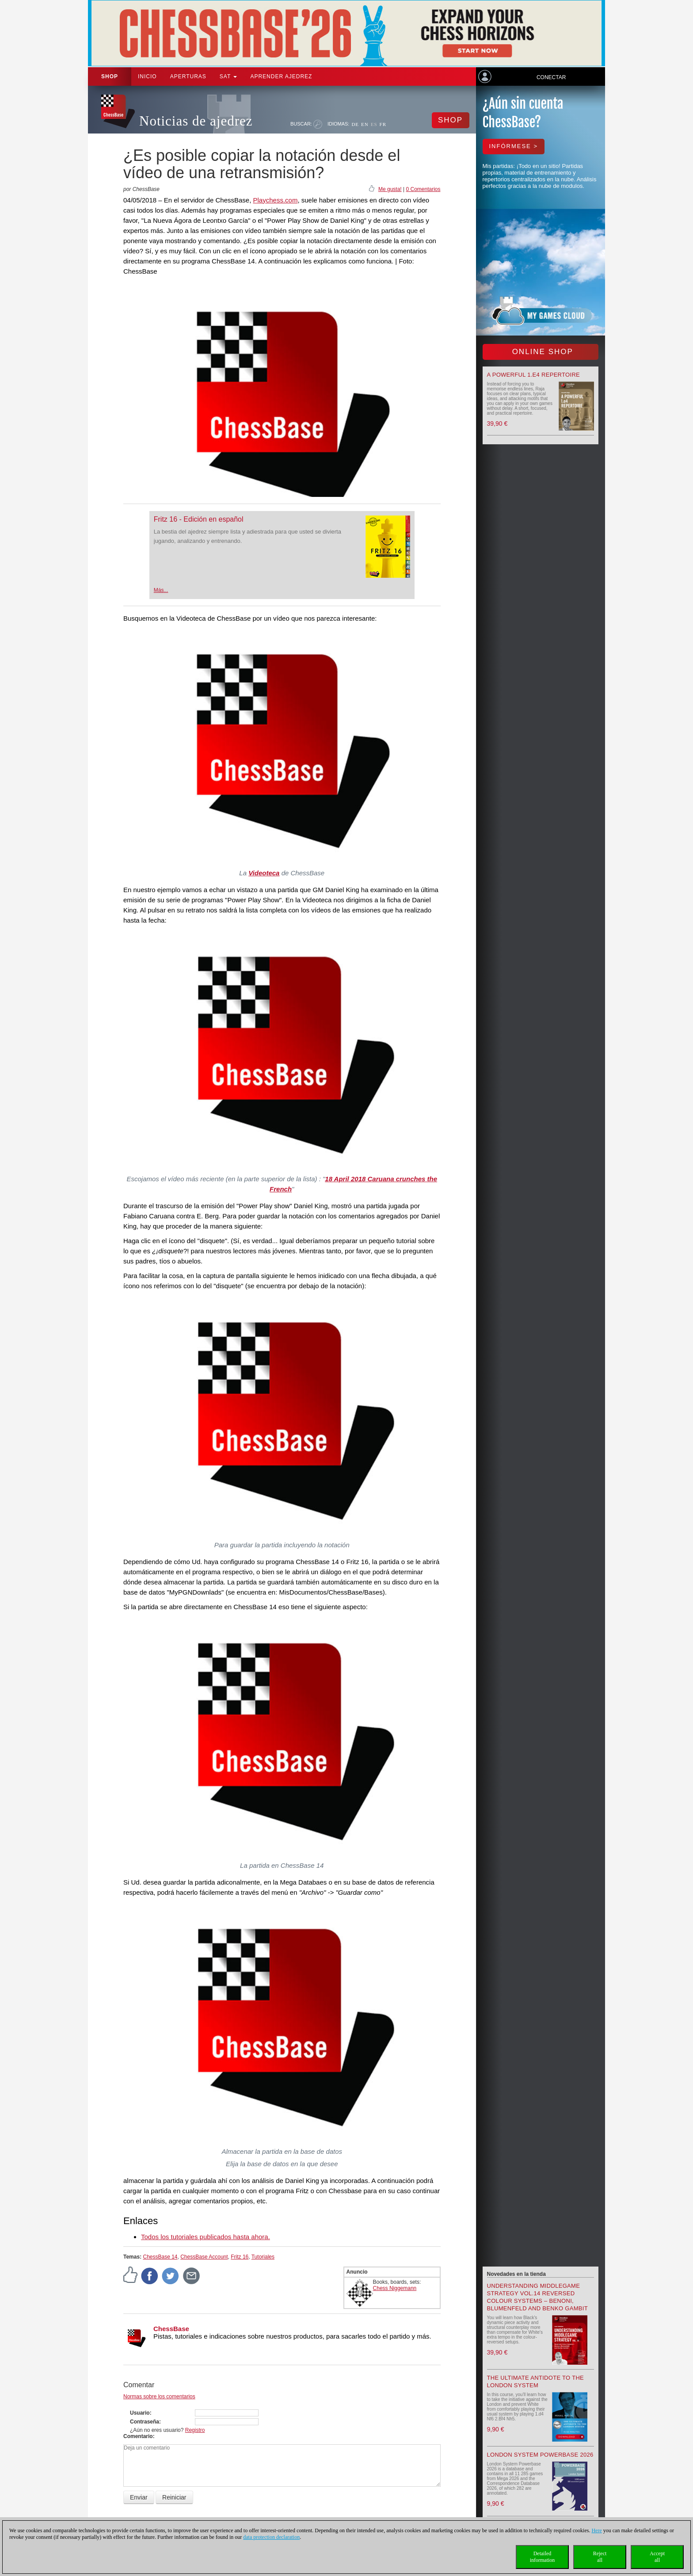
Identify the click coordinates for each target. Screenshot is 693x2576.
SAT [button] (228, 76)
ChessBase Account (204, 2257)
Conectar (551, 77)
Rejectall (600, 2556)
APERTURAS (188, 76)
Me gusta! (390, 189)
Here (596, 2530)
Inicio (147, 76)
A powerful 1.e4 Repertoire (533, 374)
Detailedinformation (542, 2556)
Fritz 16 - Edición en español (199, 519)
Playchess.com (275, 200)
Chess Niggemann (395, 2288)
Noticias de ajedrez (196, 121)
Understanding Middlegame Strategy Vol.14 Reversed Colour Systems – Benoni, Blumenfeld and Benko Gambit (537, 2297)
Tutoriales (262, 2257)
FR (383, 124)
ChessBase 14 (160, 2257)
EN (365, 124)
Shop (109, 76)
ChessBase (171, 2328)
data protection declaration (271, 2537)
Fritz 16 (239, 2257)
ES (374, 124)
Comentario (138, 2436)
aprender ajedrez (281, 76)
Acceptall (657, 2556)
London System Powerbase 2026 (540, 2454)
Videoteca (263, 873)
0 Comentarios (423, 189)
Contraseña (144, 2422)
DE (355, 124)
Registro (195, 2430)
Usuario (140, 2413)
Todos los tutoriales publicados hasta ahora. (205, 2236)
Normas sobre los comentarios (159, 2396)
